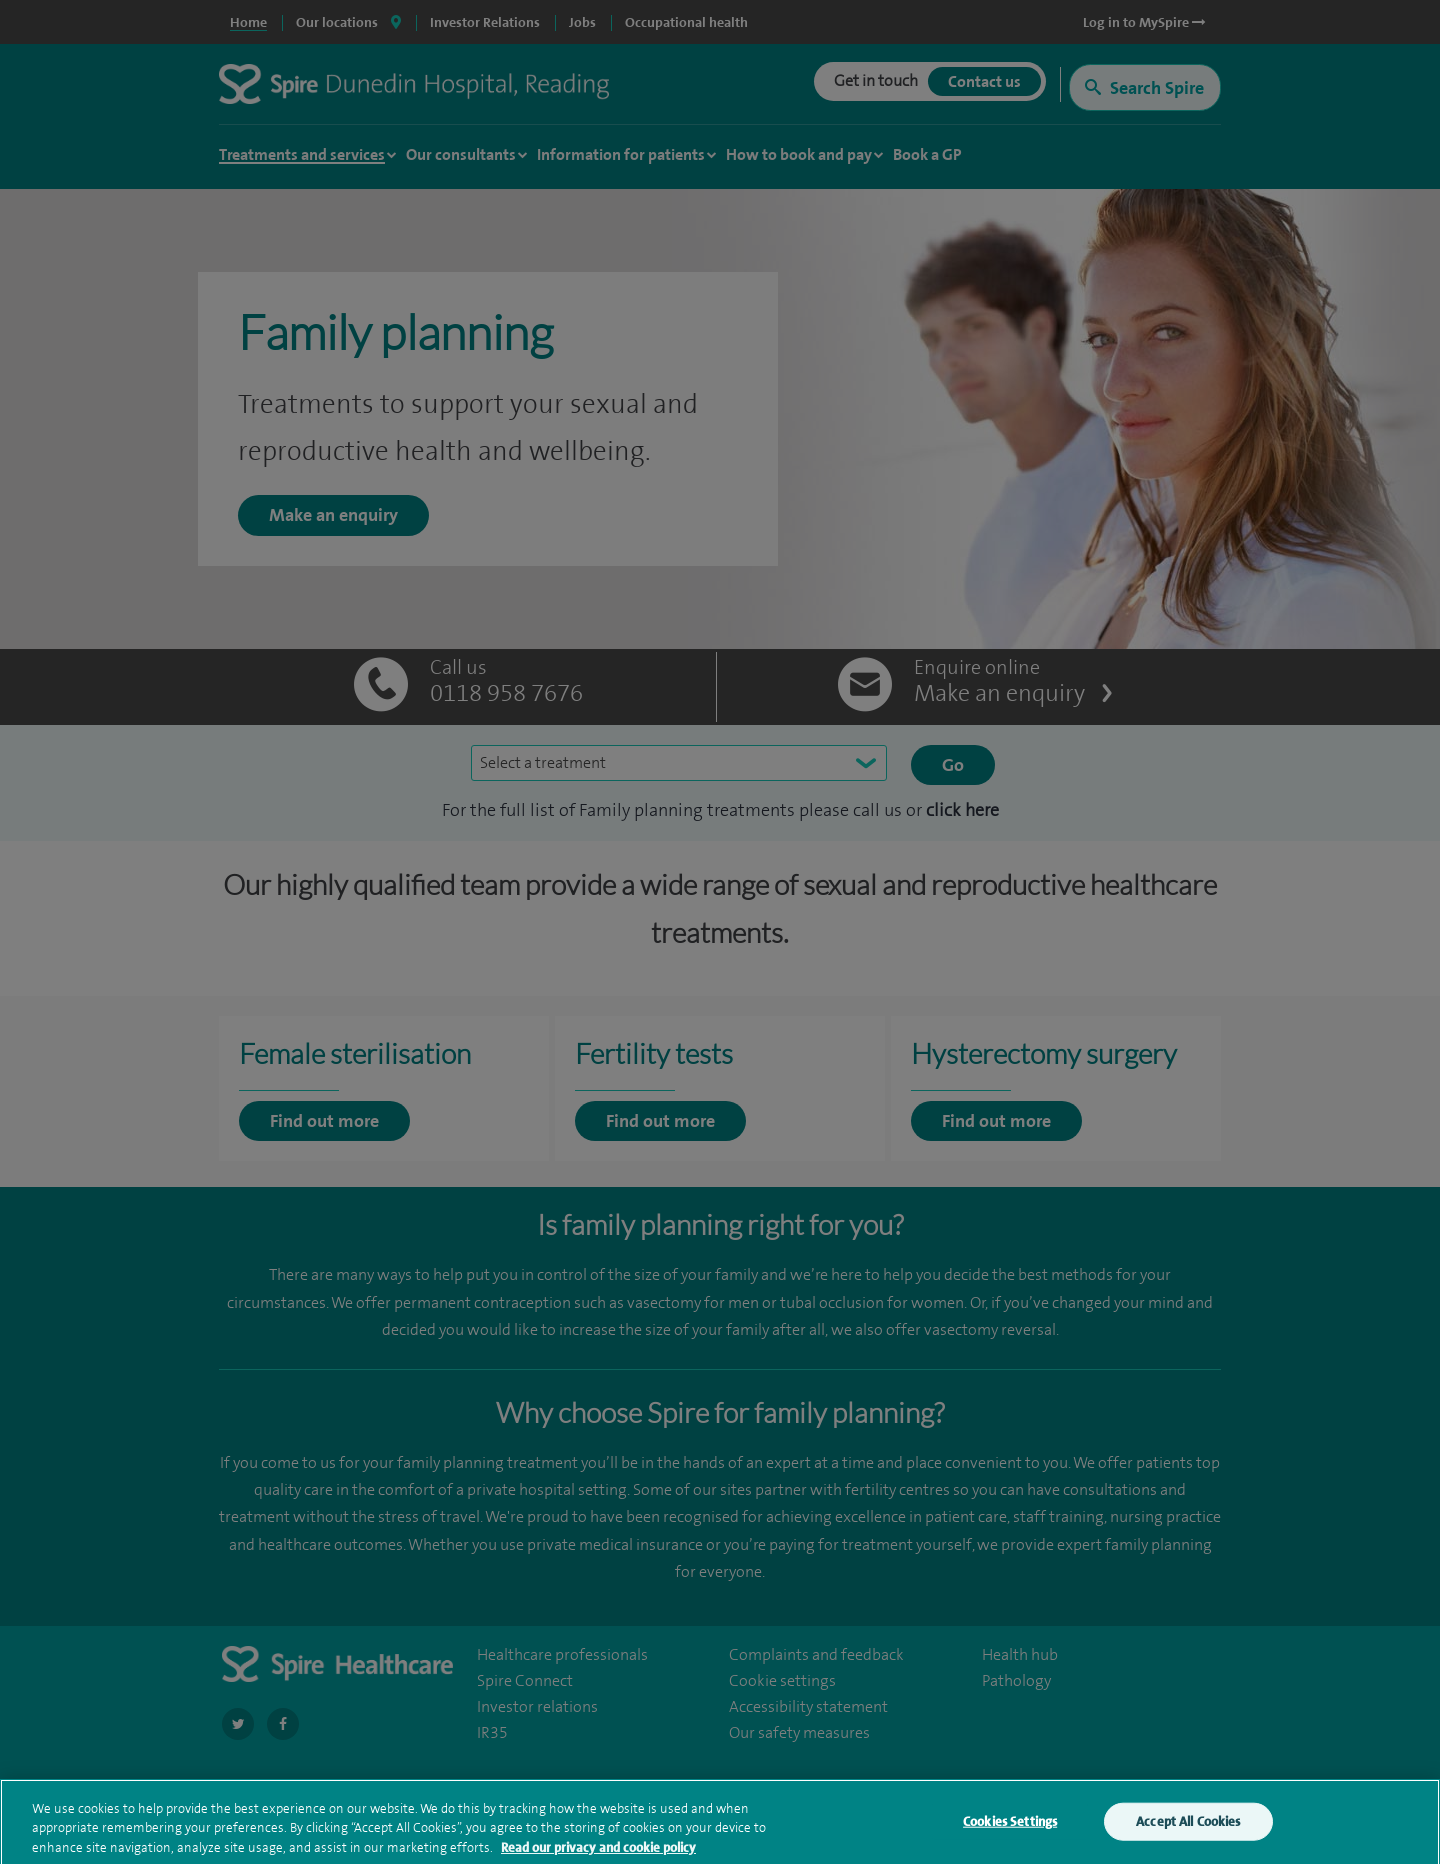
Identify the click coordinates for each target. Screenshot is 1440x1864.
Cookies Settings (1010, 1830)
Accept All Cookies (1188, 1830)
